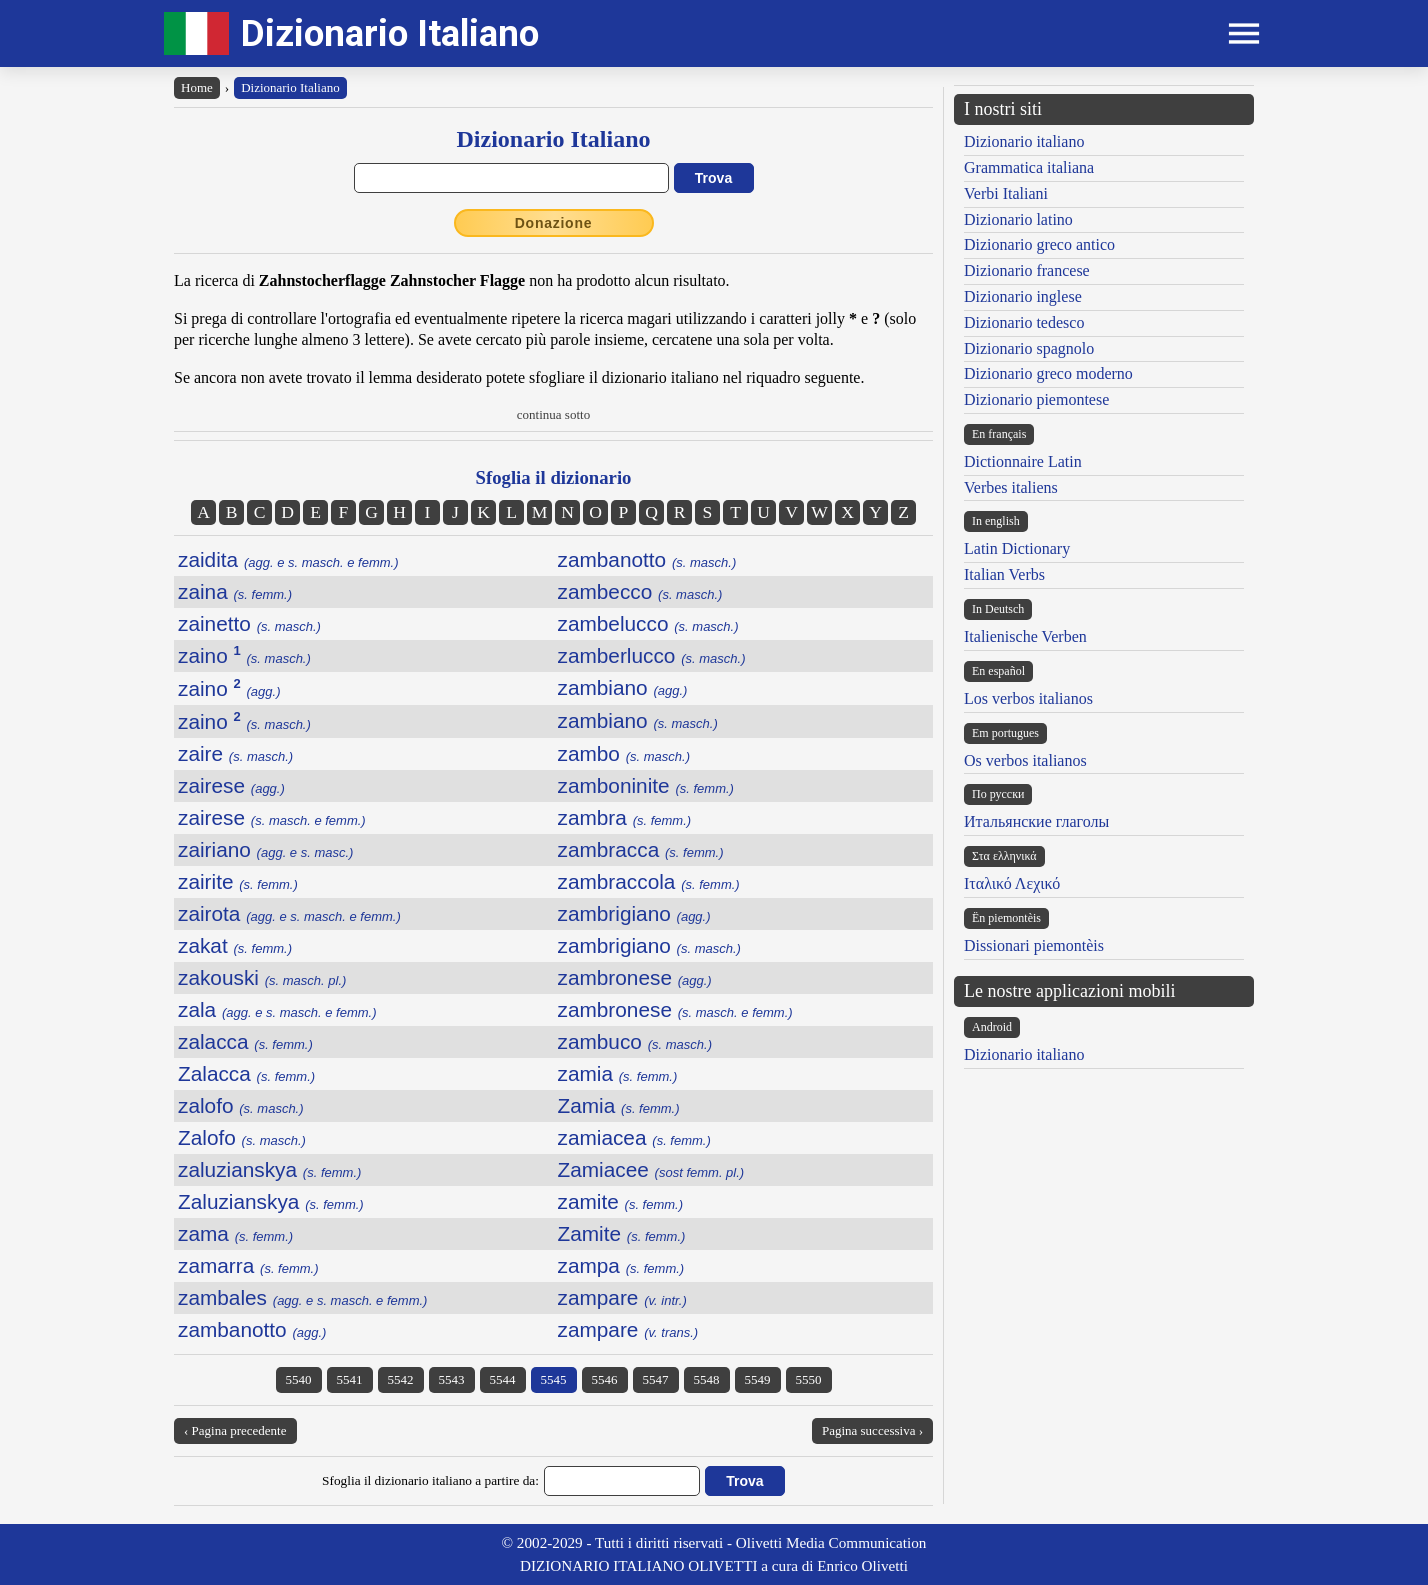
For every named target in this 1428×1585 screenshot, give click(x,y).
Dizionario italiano (1024, 141)
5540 (299, 1379)
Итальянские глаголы (1036, 821)
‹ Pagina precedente (235, 1430)
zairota (289, 913)
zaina (235, 591)
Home (197, 87)
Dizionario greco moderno (1048, 373)
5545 (554, 1379)
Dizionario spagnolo (1029, 348)
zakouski (262, 977)
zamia (618, 1073)
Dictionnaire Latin (1023, 461)
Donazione (554, 223)
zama (235, 1233)
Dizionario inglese (1023, 296)
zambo (624, 753)
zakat (235, 945)
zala (277, 1009)
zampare (622, 1297)
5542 (401, 1379)
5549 (758, 1379)
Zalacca (246, 1073)
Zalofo (242, 1137)
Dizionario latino (1018, 219)
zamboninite (646, 785)
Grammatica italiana (1029, 167)
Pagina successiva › (872, 1430)
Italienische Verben (1025, 636)
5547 (656, 1379)
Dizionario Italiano (390, 33)
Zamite (622, 1233)
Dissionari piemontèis (1034, 945)
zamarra (248, 1265)
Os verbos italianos (1025, 760)
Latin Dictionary (1017, 548)
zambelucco (648, 623)
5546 (605, 1379)
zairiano (265, 849)
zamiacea (634, 1137)
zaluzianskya (269, 1169)
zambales (302, 1297)
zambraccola (649, 881)
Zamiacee (651, 1169)
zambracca (641, 849)
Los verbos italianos (1028, 698)
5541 (350, 1379)
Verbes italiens (1011, 487)
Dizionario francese (1027, 270)
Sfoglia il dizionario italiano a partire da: (430, 1480)
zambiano (623, 687)
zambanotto (647, 559)
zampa (621, 1265)
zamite (621, 1201)
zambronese (635, 977)
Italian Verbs (1004, 574)
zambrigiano (634, 913)
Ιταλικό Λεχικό (1012, 883)
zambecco (640, 591)
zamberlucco (652, 655)
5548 (707, 1379)
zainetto (249, 623)
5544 (503, 1379)
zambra (625, 817)
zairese (231, 785)
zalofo (241, 1105)
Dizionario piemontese (1036, 399)
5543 (452, 1379)
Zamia (619, 1105)
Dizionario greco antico (1039, 244)
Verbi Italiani (1006, 193)
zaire (235, 753)
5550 (809, 1379)
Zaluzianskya (271, 1201)
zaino (244, 655)
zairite (238, 881)
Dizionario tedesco (1024, 322)
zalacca (245, 1041)
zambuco (635, 1041)
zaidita (288, 559)
